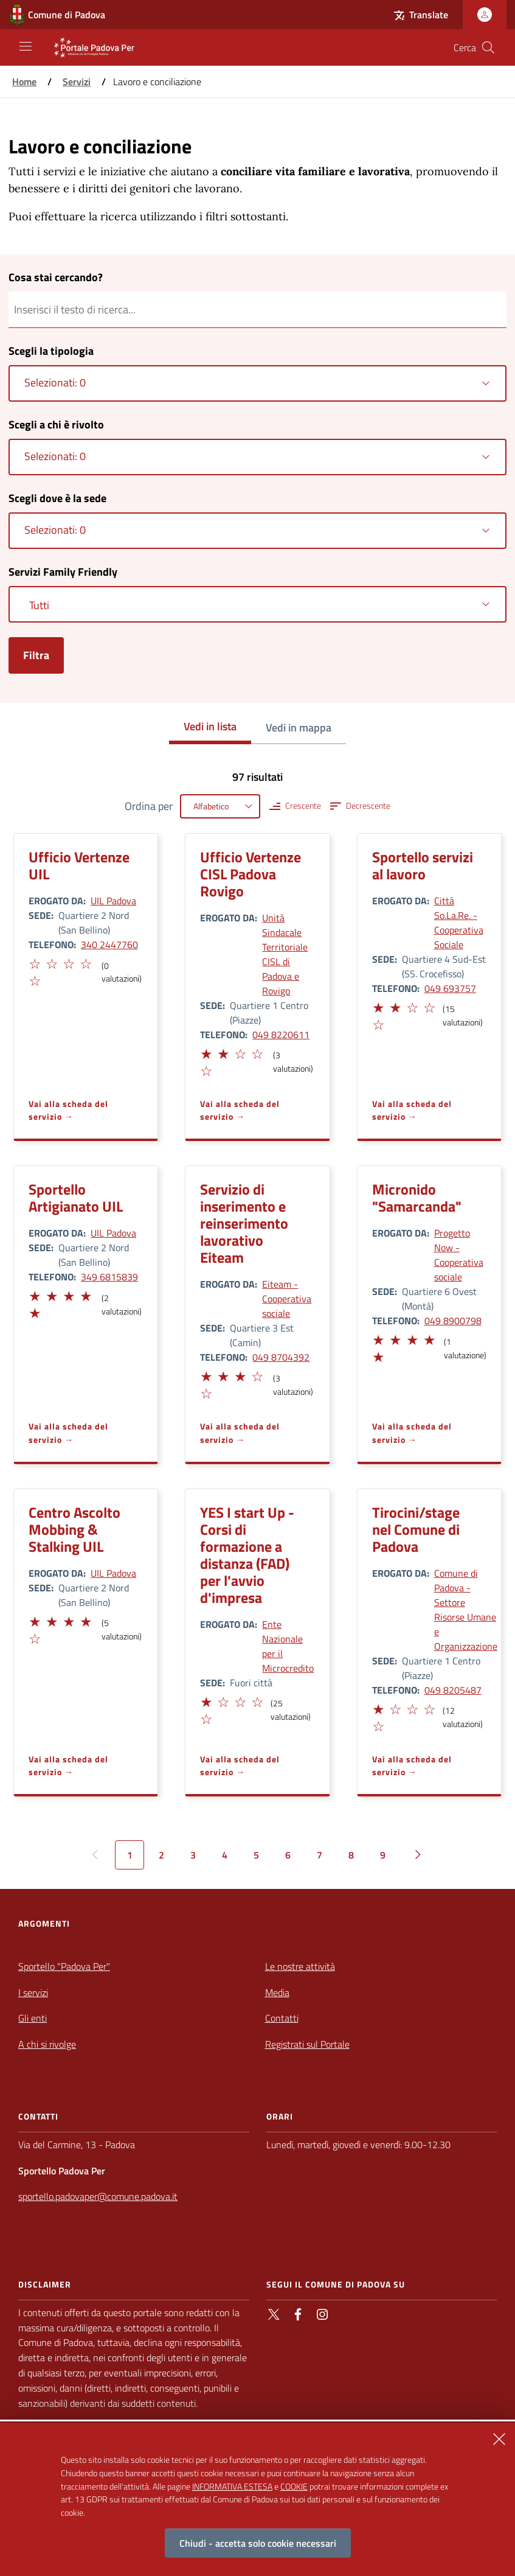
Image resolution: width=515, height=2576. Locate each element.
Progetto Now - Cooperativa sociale (458, 1255)
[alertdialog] (257, 2499)
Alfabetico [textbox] (211, 806)
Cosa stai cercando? (56, 277)
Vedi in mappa (298, 727)
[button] (34, 962)
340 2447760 (109, 944)
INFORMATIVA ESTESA (232, 2486)
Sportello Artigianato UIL (76, 1198)
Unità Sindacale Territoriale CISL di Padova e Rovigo (285, 954)
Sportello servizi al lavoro (422, 865)
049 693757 (450, 988)
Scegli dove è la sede (57, 498)
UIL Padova (113, 900)
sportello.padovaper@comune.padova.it (98, 2196)
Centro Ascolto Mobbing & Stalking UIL (74, 1529)
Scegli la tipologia (51, 351)
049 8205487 (453, 1690)
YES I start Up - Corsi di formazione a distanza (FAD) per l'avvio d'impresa (247, 1555)
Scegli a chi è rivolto (56, 424)
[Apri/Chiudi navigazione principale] (25, 46)
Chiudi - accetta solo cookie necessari (257, 2543)
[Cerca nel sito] (488, 47)
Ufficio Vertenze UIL (79, 865)
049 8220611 (280, 1034)
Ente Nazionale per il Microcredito (288, 1646)
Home (24, 81)
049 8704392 (280, 1357)
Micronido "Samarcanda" (416, 1198)
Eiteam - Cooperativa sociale (286, 1299)
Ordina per (149, 806)
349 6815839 (109, 1276)
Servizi (77, 81)
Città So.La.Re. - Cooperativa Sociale (458, 922)
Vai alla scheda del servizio (68, 1110)
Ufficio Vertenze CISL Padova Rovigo (250, 873)
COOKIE (294, 2486)
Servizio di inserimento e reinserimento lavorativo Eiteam (244, 1223)
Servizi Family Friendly (63, 572)
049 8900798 (453, 1320)
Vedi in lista (210, 726)
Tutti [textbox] (39, 605)
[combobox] (257, 383)
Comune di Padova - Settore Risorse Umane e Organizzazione (465, 1609)
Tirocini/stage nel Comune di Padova (416, 1529)
